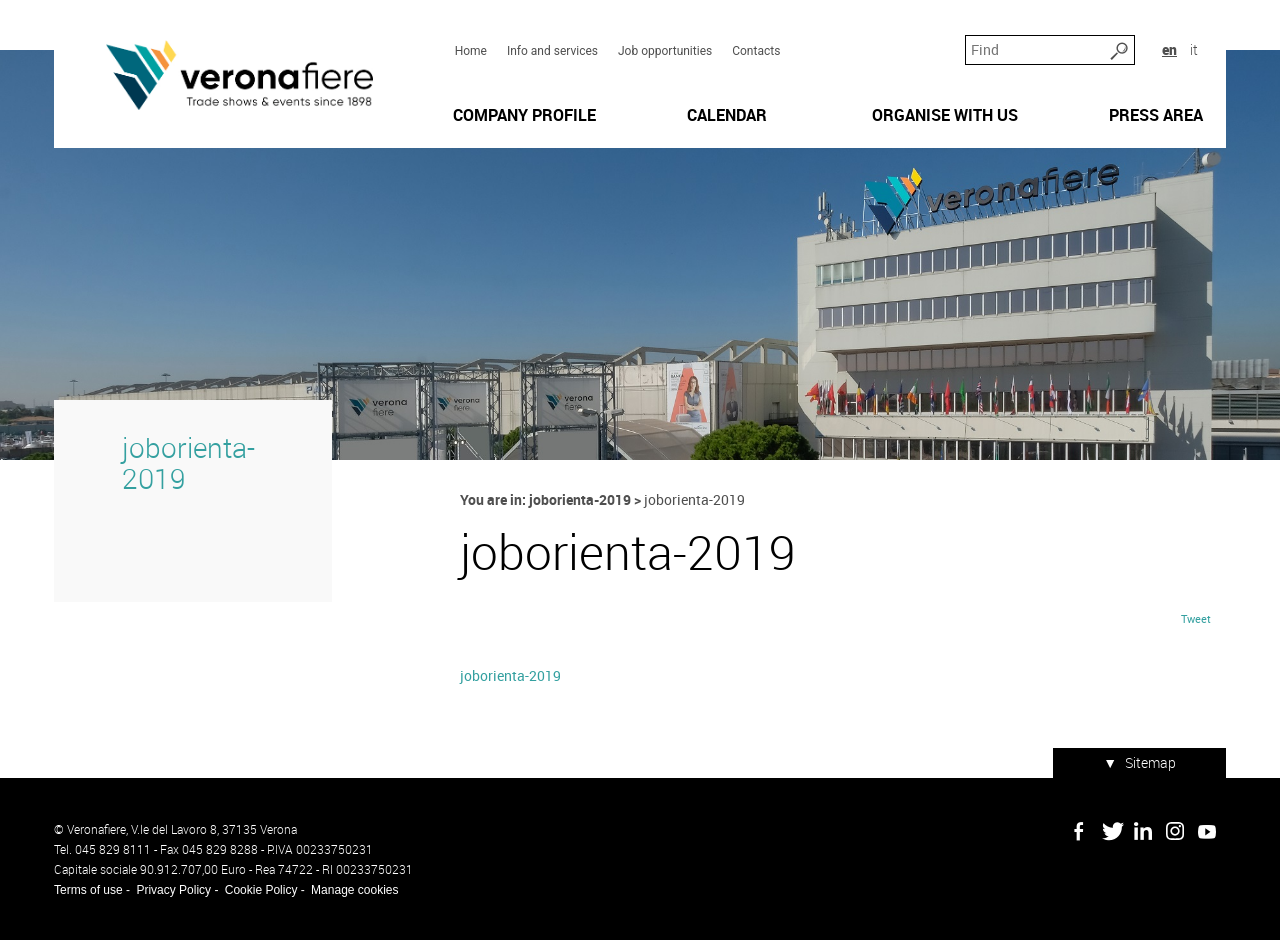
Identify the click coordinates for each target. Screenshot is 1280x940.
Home (471, 51)
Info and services (552, 51)
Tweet (1196, 618)
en (1169, 49)
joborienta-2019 (188, 463)
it (1194, 49)
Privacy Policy (173, 890)
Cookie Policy (261, 890)
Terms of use (88, 890)
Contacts (756, 51)
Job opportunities (665, 51)
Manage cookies (354, 890)
